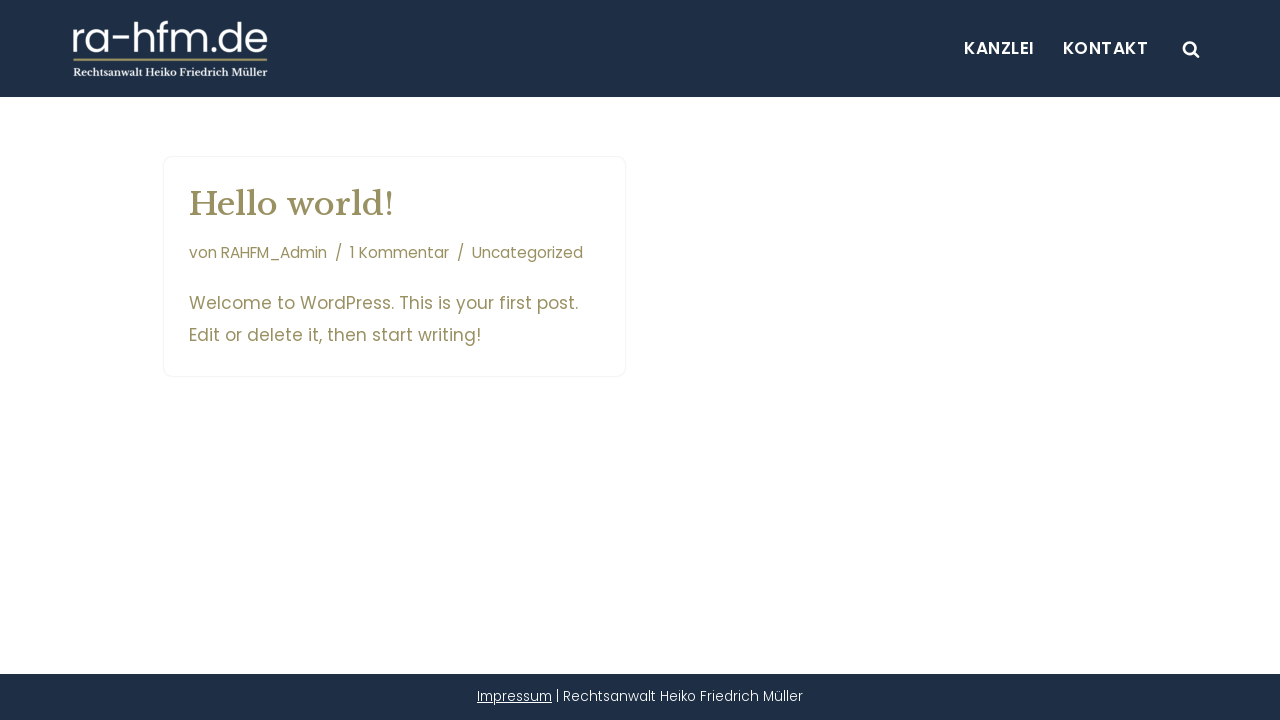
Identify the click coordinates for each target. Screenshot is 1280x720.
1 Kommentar (399, 252)
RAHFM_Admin (274, 252)
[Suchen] (1191, 49)
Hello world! (291, 204)
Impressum (514, 696)
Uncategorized (527, 252)
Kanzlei (999, 48)
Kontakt (1106, 48)
